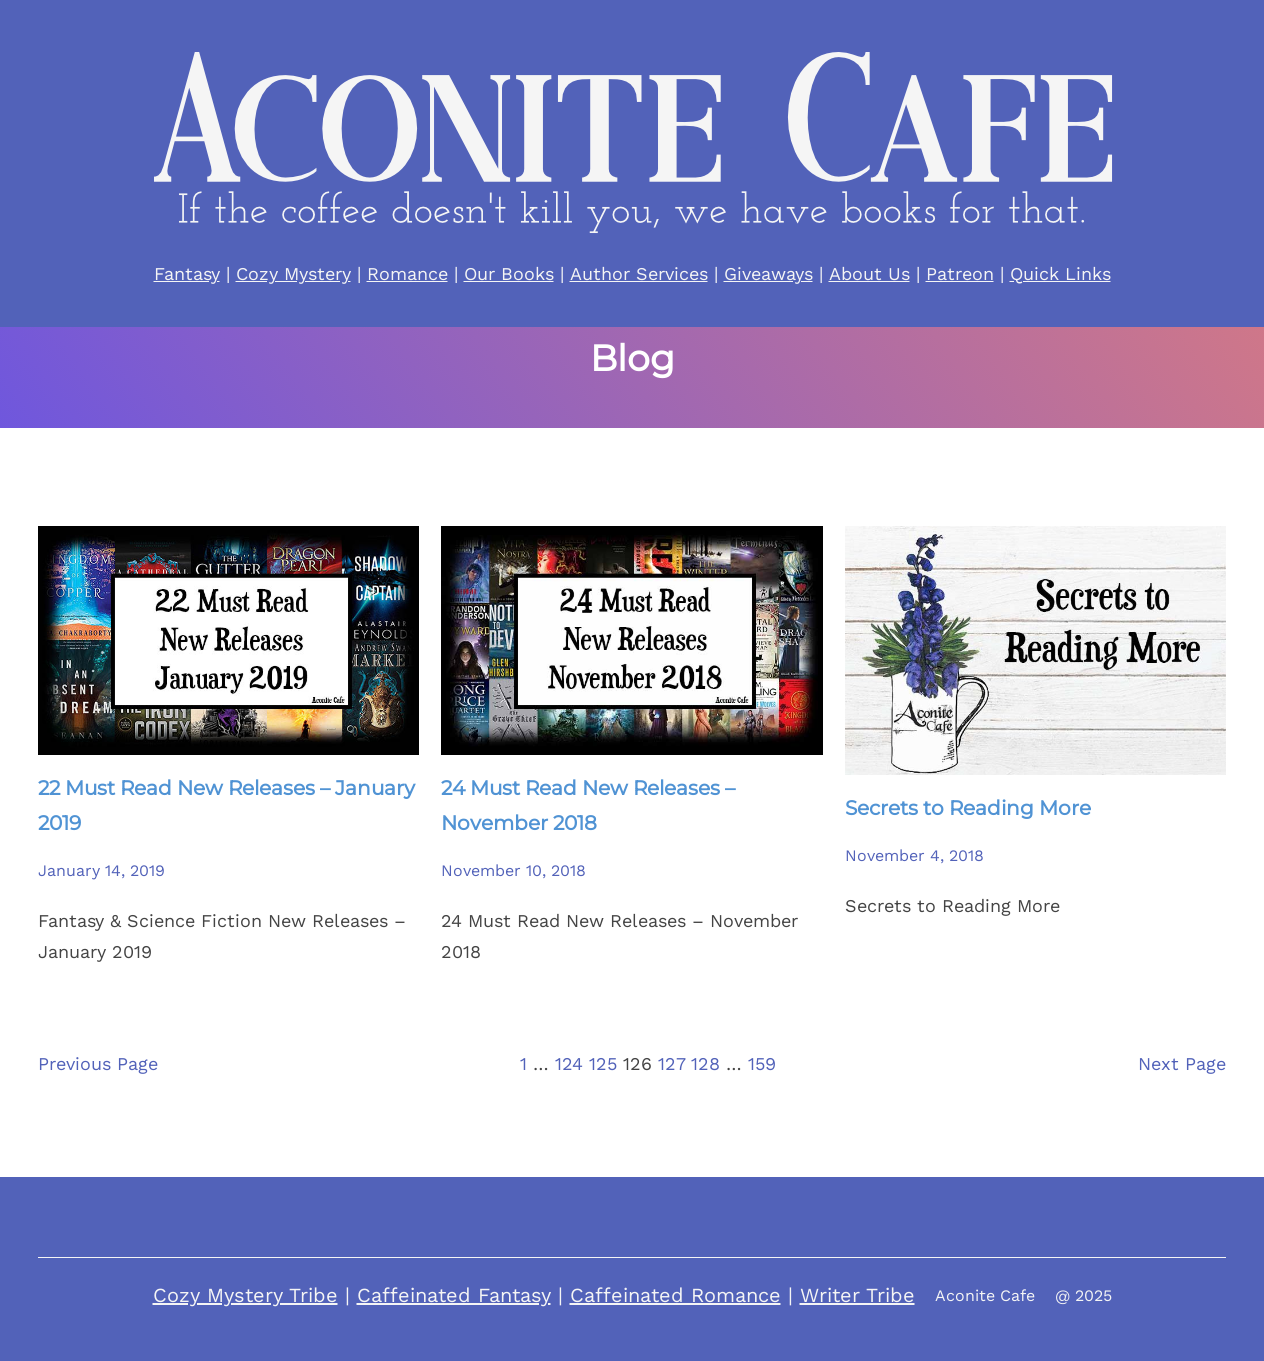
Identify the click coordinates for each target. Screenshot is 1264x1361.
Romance (407, 273)
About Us (869, 273)
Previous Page (98, 1063)
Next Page (1182, 1063)
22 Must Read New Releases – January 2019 (226, 805)
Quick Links (1060, 273)
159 (762, 1063)
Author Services (639, 273)
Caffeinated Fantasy (454, 1295)
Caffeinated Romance (675, 1295)
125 (603, 1063)
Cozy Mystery (293, 273)
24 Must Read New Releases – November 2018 (588, 805)
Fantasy (187, 273)
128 (705, 1063)
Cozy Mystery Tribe (245, 1295)
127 (671, 1063)
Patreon (960, 273)
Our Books (509, 273)
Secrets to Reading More (968, 808)
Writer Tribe (857, 1295)
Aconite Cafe (985, 1295)
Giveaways (768, 273)
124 (569, 1063)
